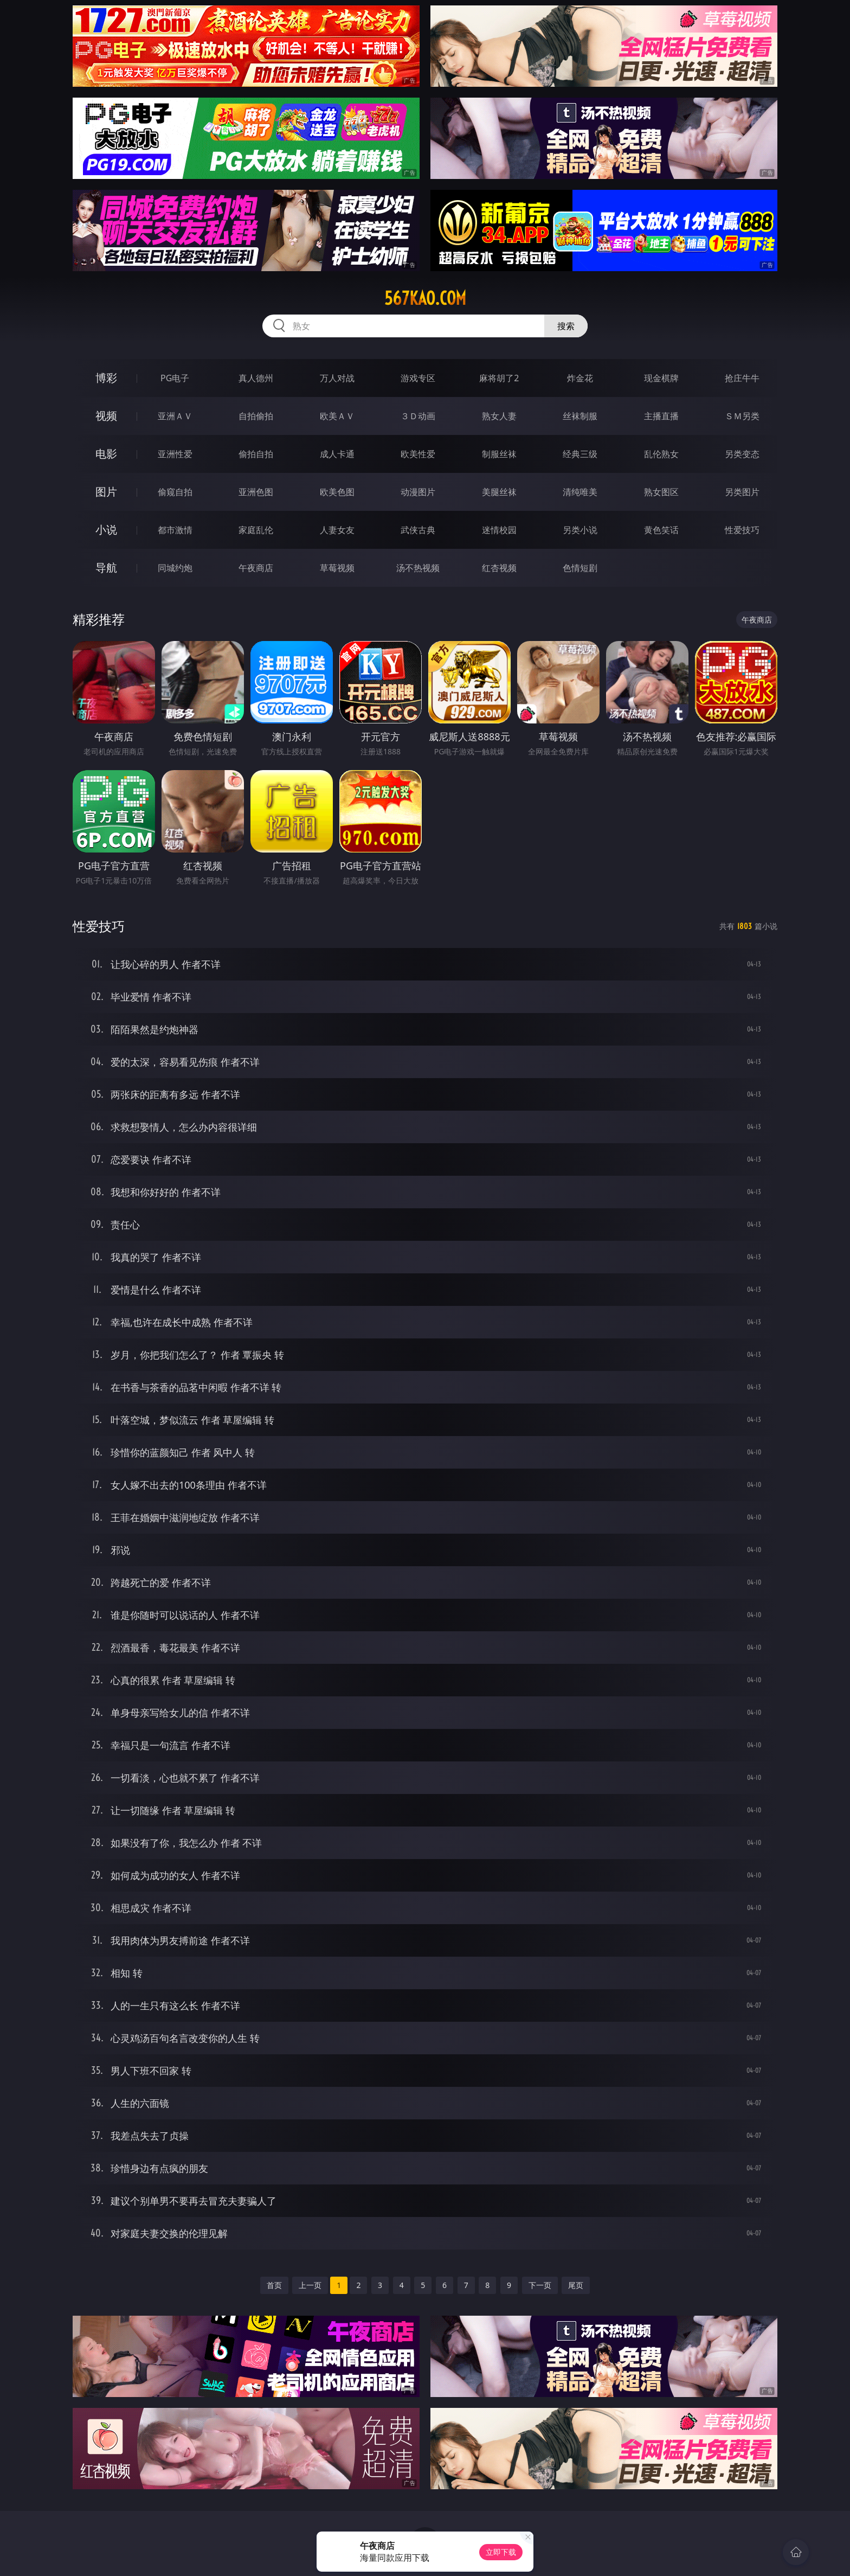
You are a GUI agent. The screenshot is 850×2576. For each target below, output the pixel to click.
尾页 (575, 2285)
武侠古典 (418, 530)
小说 (106, 529)
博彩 (106, 377)
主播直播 (661, 416)
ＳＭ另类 (742, 416)
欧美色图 (337, 492)
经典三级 (580, 454)
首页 (274, 2285)
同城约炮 (175, 568)
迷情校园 (499, 530)
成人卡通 (337, 454)
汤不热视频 (418, 568)
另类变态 (742, 454)
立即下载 (501, 2552)
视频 (106, 415)
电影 (106, 453)
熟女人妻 (499, 416)
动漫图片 (418, 492)
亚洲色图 (256, 492)
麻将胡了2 (499, 378)
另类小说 (580, 530)
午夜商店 (256, 568)
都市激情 (175, 530)
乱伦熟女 (661, 454)
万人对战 (337, 378)
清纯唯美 (580, 492)
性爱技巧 (742, 530)
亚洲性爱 (175, 454)
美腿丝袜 (499, 492)
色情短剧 (580, 568)
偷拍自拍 (256, 454)
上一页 (310, 2285)
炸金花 (580, 378)
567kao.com (425, 298)
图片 (106, 491)
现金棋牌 (661, 378)
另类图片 (742, 492)
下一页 (540, 2285)
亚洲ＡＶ (175, 416)
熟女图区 (661, 492)
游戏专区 (418, 378)
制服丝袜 (499, 454)
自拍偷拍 (256, 416)
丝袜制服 (580, 416)
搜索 (566, 326)
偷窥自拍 (175, 492)
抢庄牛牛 (742, 378)
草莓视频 (337, 568)
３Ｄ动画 (418, 416)
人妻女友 (337, 530)
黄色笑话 (661, 530)
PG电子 (174, 378)
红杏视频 (499, 568)
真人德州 (256, 378)
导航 (106, 567)
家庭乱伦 (256, 530)
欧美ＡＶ (337, 416)
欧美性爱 (418, 454)
